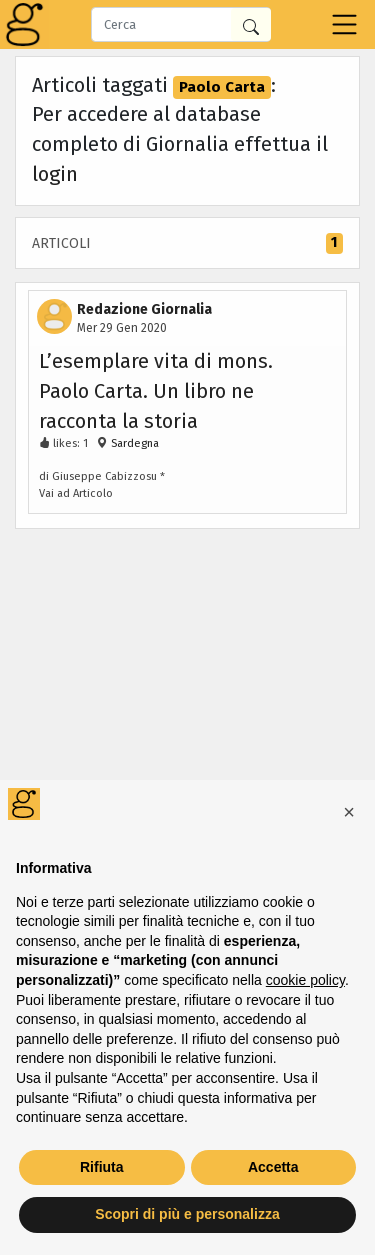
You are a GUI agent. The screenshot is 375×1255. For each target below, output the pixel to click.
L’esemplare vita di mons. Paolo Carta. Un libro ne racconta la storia (156, 391)
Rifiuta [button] (102, 1167)
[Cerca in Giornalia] (251, 24)
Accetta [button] (273, 1167)
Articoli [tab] (187, 243)
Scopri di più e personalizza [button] (187, 1214)
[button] (349, 812)
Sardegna (133, 443)
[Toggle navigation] (344, 24)
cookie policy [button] (305, 980)
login (55, 174)
